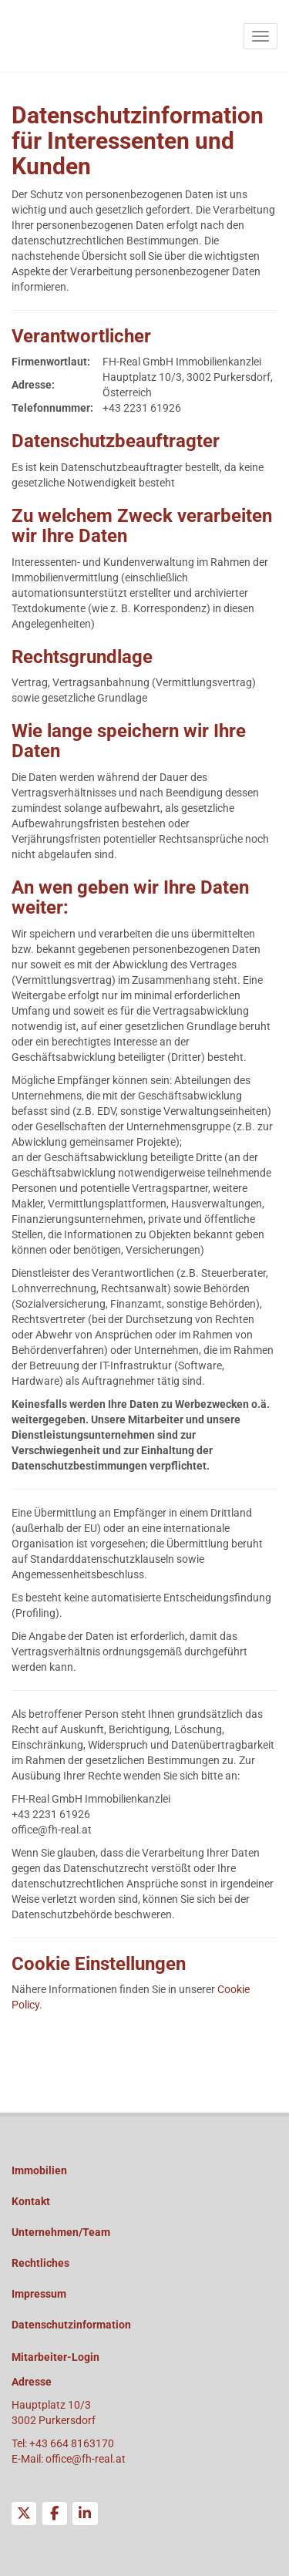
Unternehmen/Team (61, 2232)
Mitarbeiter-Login (55, 2357)
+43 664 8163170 (71, 2443)
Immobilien (39, 2170)
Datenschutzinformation (71, 2324)
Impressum (39, 2294)
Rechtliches (40, 2263)
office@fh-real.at (85, 2459)
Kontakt (31, 2201)
